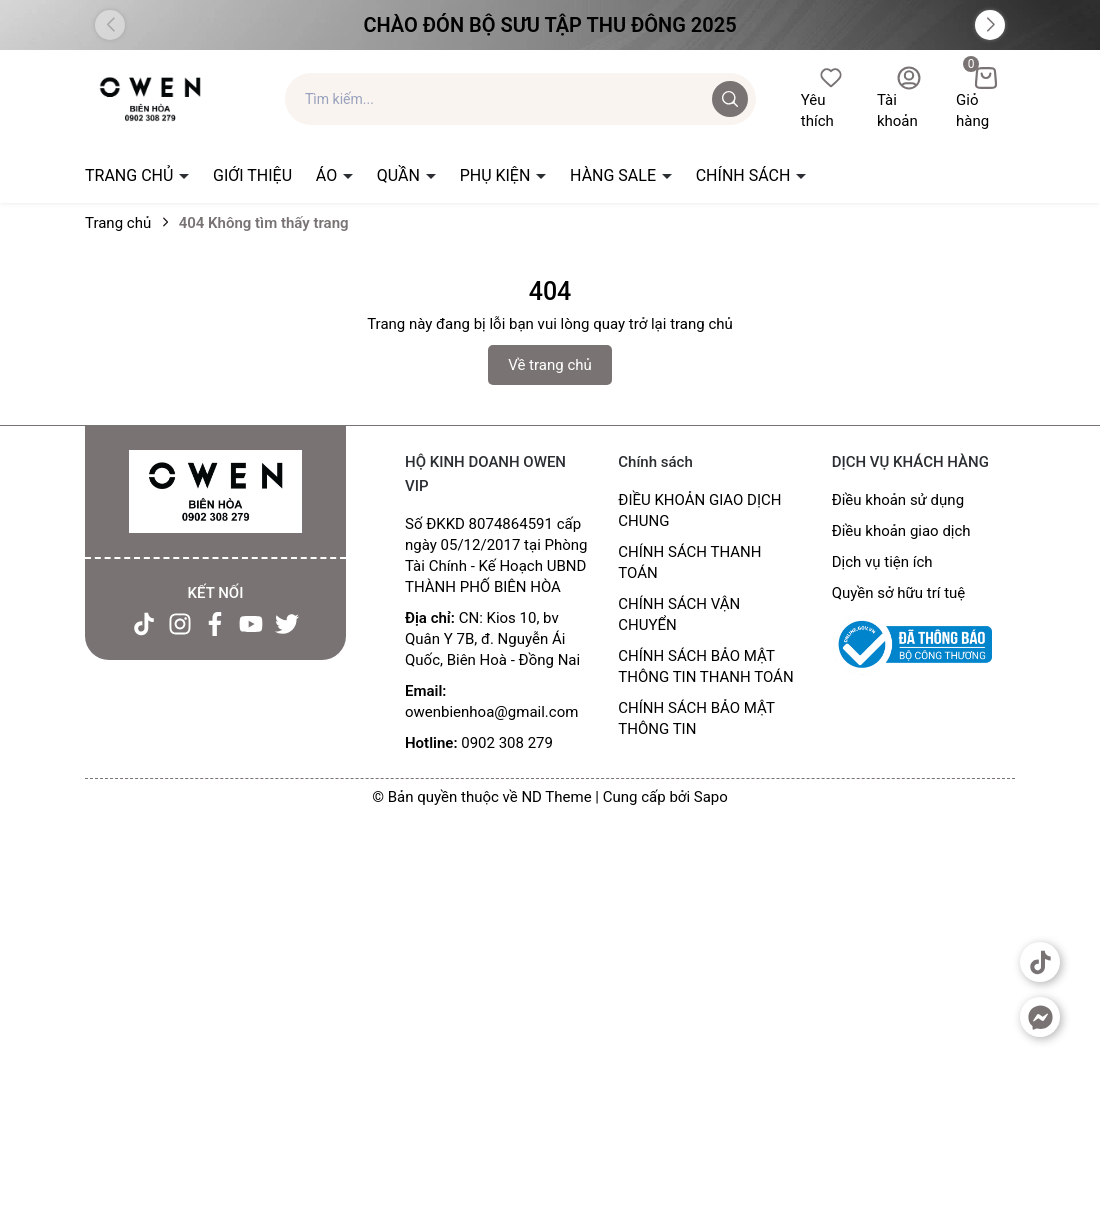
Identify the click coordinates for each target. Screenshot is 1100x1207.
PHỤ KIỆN (497, 175)
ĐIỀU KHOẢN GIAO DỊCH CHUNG (699, 510)
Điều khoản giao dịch (901, 531)
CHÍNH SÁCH (745, 175)
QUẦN (400, 175)
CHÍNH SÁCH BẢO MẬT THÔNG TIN (696, 718)
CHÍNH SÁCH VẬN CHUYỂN (679, 614)
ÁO (328, 175)
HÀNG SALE (615, 175)
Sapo (711, 797)
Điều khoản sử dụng (898, 500)
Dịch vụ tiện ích (882, 562)
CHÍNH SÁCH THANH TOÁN (689, 562)
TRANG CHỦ (131, 175)
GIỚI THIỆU (252, 175)
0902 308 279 (507, 743)
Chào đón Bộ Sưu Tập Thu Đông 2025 (549, 25)
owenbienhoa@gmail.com (491, 712)
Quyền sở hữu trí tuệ (899, 593)
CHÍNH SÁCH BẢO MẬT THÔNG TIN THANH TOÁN (705, 666)
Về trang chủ (550, 365)
